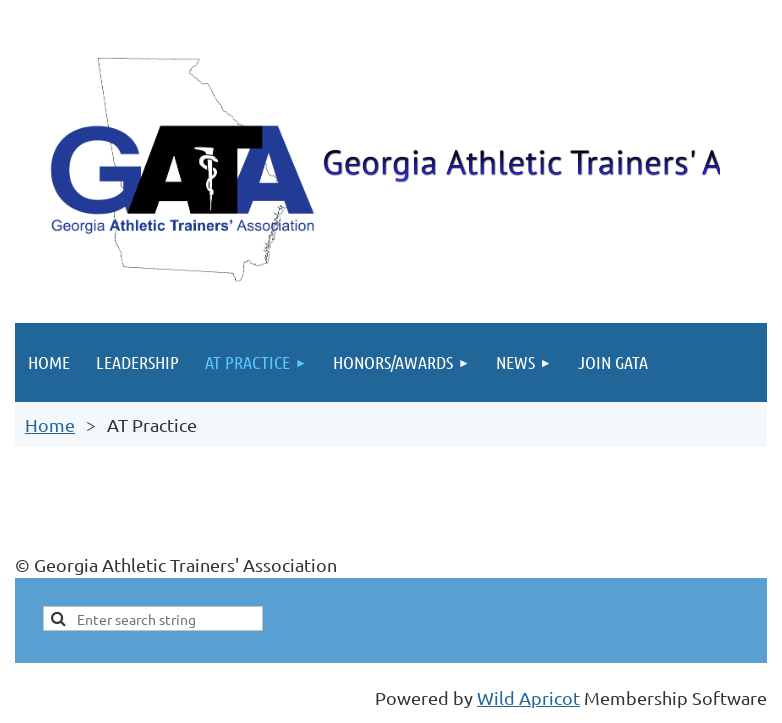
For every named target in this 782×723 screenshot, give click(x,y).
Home (50, 424)
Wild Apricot (528, 697)
